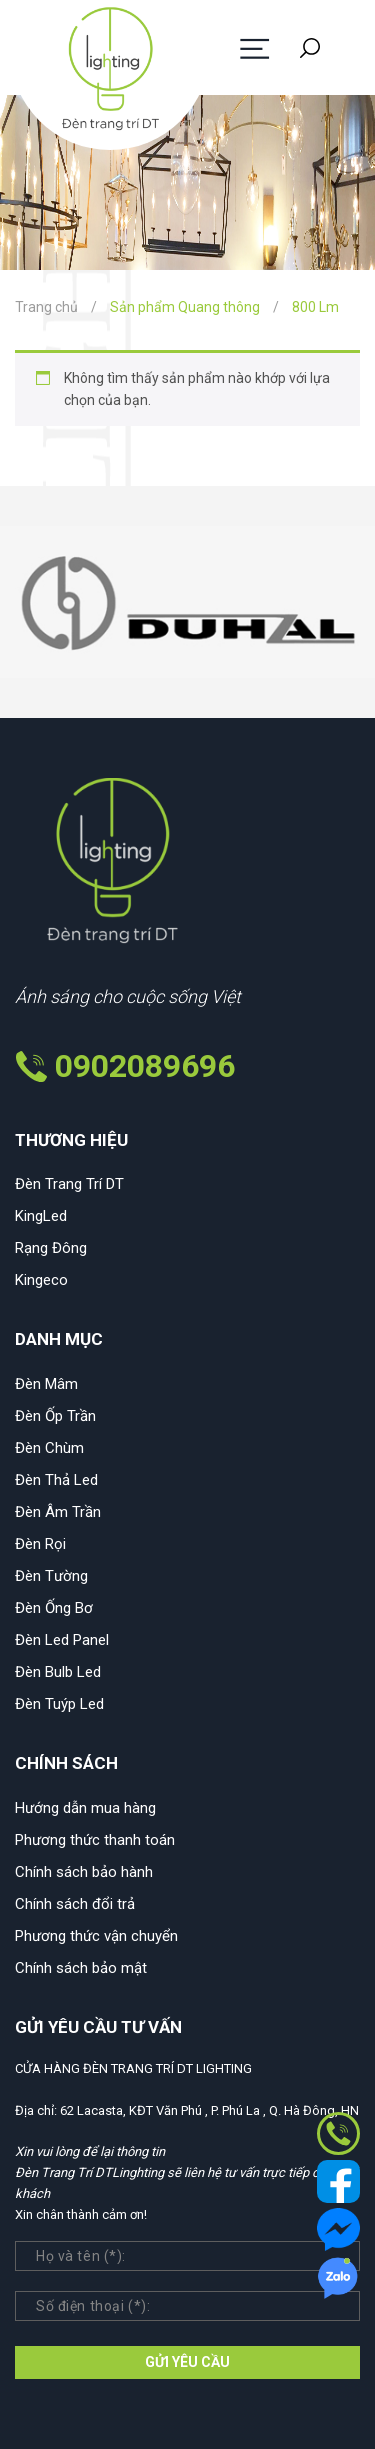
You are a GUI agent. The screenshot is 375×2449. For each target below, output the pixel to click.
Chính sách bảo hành (84, 1872)
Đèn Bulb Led (58, 1672)
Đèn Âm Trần (58, 1512)
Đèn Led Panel (62, 1640)
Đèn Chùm (49, 1448)
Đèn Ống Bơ (54, 1608)
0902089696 (145, 1066)
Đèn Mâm (46, 1384)
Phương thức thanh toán (95, 1840)
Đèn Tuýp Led (59, 1704)
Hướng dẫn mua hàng (85, 1808)
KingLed (41, 1216)
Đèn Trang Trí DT (69, 1184)
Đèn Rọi (40, 1544)
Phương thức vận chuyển (96, 1936)
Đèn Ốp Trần (55, 1416)
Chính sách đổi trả (75, 1904)
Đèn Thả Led (56, 1480)
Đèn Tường (51, 1576)
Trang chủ (46, 307)
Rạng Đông (51, 1248)
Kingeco (41, 1280)
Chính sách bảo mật (81, 1968)
